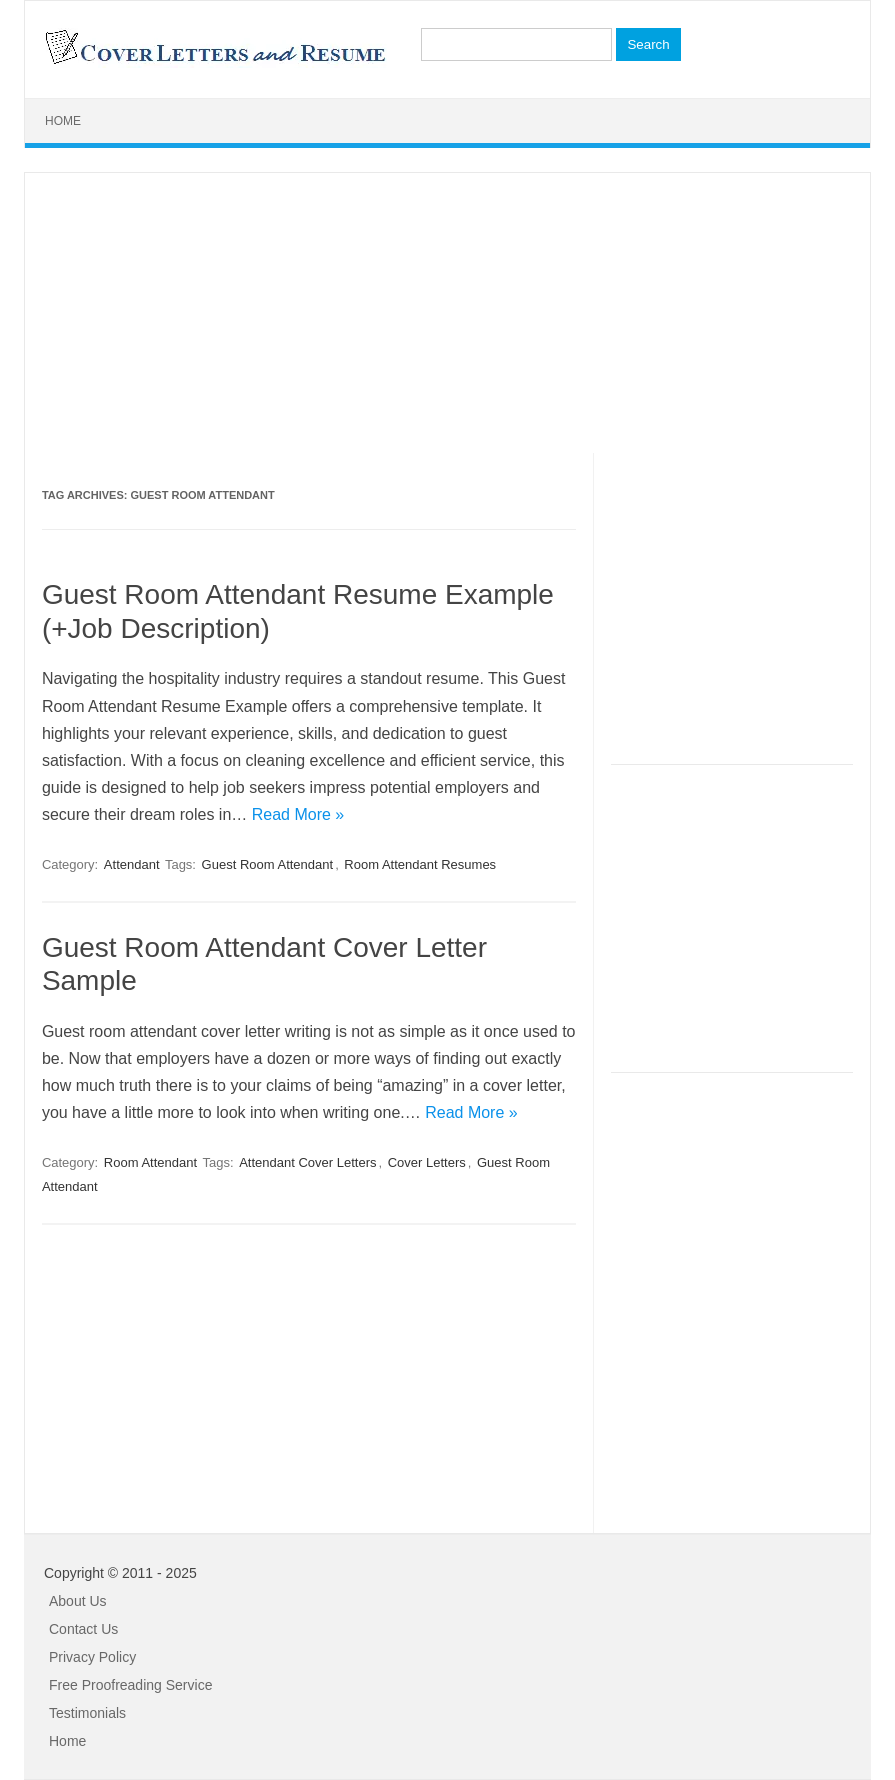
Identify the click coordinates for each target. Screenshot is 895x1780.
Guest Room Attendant (268, 864)
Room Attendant (150, 1162)
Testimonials (87, 1713)
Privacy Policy (92, 1657)
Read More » (298, 814)
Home (63, 121)
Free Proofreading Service (130, 1685)
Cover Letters (427, 1162)
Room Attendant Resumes (420, 864)
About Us (78, 1601)
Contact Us (83, 1629)
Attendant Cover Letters (307, 1162)
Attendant (132, 864)
